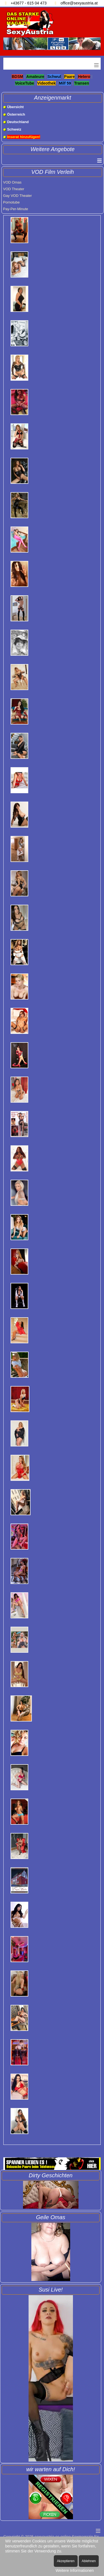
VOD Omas (12, 182)
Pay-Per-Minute (15, 209)
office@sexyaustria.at (79, 3)
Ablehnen (89, 2561)
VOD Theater (13, 189)
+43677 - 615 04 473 (29, 3)
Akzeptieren (65, 2561)
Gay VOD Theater (17, 196)
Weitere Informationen (75, 2570)
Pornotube (11, 202)
